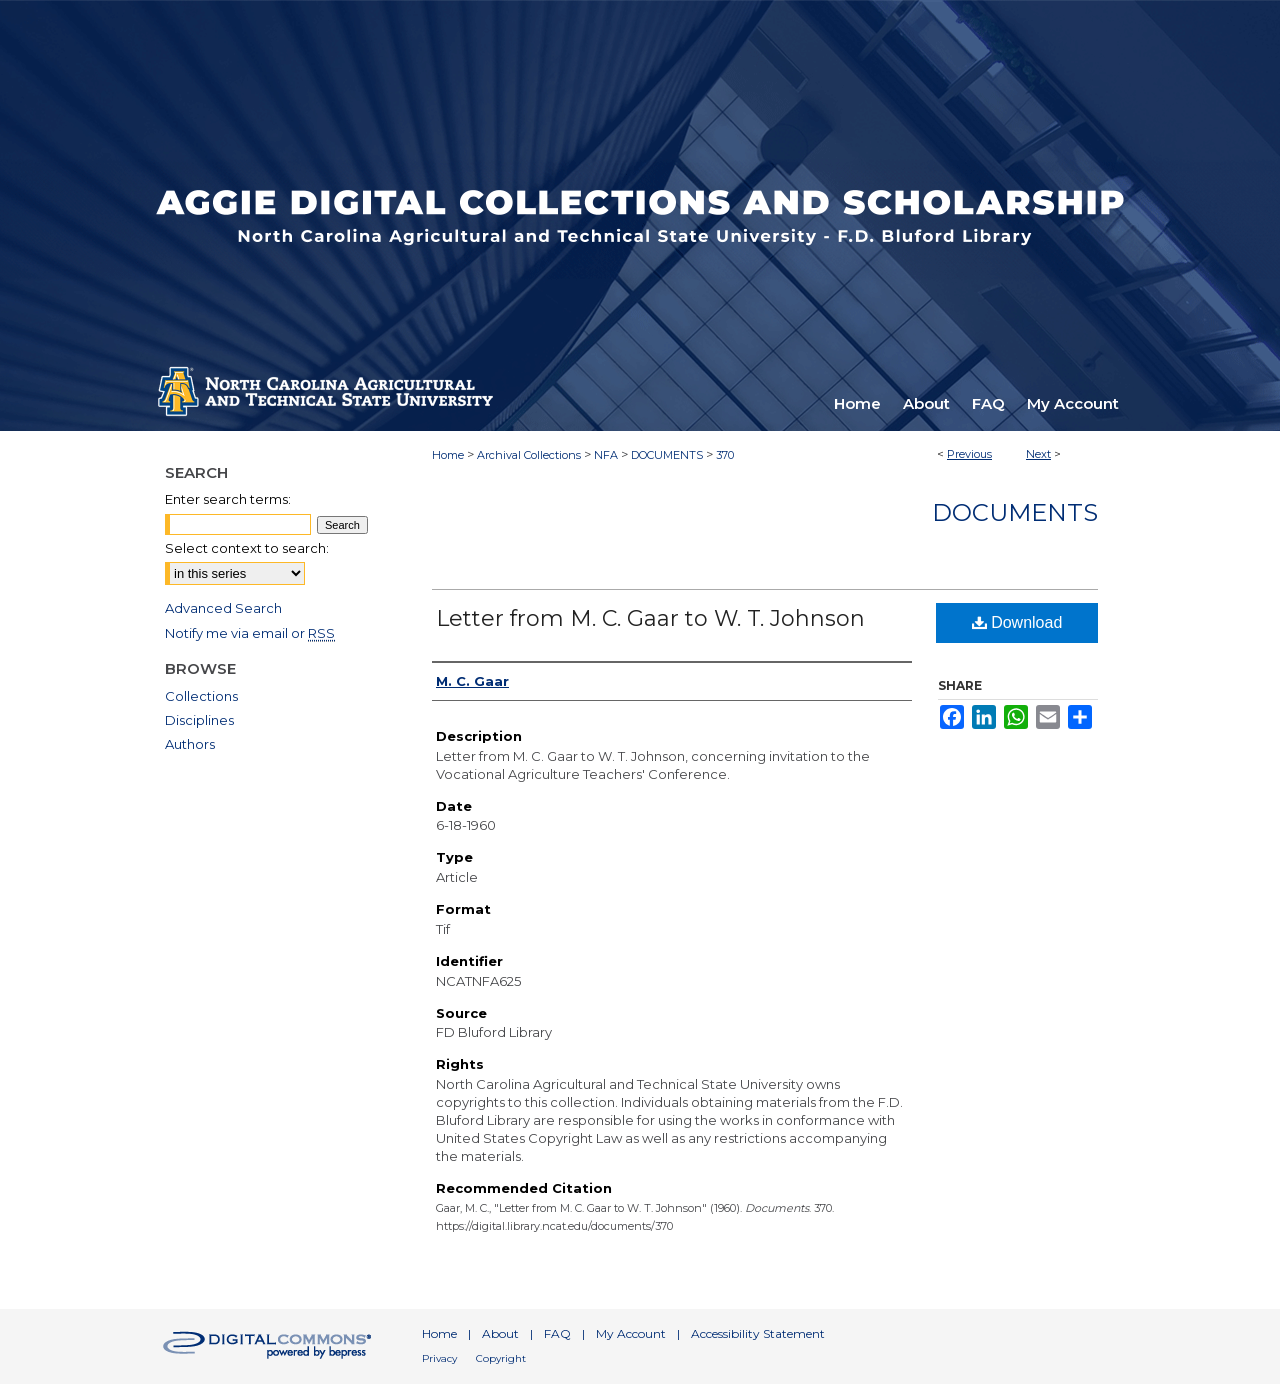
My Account (631, 1333)
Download (1017, 622)
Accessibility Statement (758, 1333)
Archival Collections (529, 455)
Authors (190, 744)
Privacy (439, 1358)
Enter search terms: (228, 499)
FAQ (557, 1333)
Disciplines (199, 720)
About (500, 1333)
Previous (969, 454)
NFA (606, 455)
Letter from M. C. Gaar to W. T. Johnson (650, 618)
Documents (1015, 512)
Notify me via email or (250, 633)
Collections (201, 696)
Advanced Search (223, 608)
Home (448, 455)
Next (1038, 454)
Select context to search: (247, 548)
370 (725, 455)
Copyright (501, 1358)
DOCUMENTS (667, 455)
